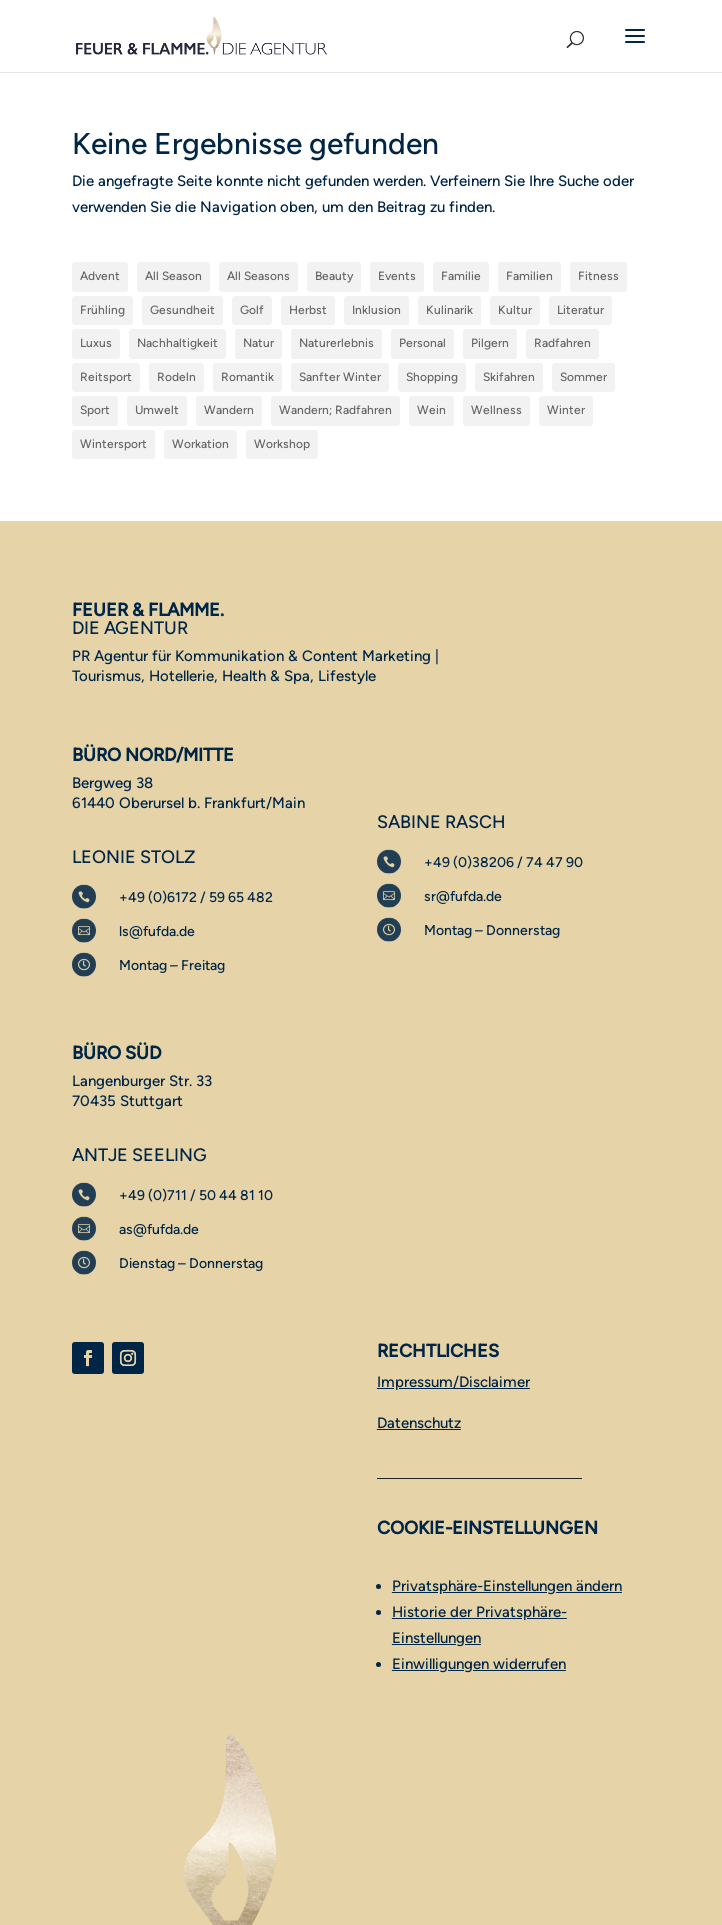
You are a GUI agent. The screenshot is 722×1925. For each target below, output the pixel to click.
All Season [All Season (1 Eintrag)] (173, 276)
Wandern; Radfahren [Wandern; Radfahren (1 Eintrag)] (335, 410)
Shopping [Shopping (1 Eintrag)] (432, 377)
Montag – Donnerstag (492, 930)
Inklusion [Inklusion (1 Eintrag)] (376, 310)
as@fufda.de (159, 1229)
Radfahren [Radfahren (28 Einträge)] (562, 343)
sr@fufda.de (463, 896)
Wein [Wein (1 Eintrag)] (431, 410)
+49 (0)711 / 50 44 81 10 (196, 1195)
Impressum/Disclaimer (453, 1382)
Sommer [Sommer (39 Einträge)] (583, 377)
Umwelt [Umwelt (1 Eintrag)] (157, 410)
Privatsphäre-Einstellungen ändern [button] (507, 1586)
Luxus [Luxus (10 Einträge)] (96, 343)
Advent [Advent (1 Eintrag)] (100, 276)
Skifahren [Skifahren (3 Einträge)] (509, 377)
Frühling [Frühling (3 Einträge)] (102, 310)
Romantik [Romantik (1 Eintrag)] (247, 377)
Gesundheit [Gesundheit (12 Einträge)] (182, 310)
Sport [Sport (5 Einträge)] (95, 410)
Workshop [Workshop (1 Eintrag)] (282, 444)
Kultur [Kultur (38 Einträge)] (515, 310)
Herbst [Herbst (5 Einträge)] (308, 310)
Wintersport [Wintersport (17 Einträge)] (113, 444)
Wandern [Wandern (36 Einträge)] (229, 410)
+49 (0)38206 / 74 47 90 (503, 862)
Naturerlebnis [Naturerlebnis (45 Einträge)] (336, 343)
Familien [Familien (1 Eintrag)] (529, 276)
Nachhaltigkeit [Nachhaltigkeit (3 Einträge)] (177, 343)
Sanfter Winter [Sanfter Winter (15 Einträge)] (340, 377)
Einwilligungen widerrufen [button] (479, 1664)
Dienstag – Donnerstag (191, 1263)
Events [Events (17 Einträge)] (397, 276)
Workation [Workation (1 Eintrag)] (200, 444)
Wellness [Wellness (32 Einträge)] (496, 410)
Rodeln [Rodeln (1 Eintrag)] (176, 377)
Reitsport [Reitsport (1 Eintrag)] (106, 377)
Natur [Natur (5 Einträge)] (258, 343)
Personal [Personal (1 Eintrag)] (422, 343)
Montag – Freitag (172, 965)
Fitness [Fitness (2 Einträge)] (598, 276)
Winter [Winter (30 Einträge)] (566, 410)
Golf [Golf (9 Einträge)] (252, 310)
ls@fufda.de (157, 931)
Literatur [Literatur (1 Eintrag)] (580, 310)
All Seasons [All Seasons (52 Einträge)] (258, 276)
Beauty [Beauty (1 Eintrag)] (334, 276)
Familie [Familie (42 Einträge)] (461, 276)
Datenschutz (419, 1423)
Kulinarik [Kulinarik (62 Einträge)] (449, 310)
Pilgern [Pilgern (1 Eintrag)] (490, 343)
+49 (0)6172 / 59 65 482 (196, 897)
